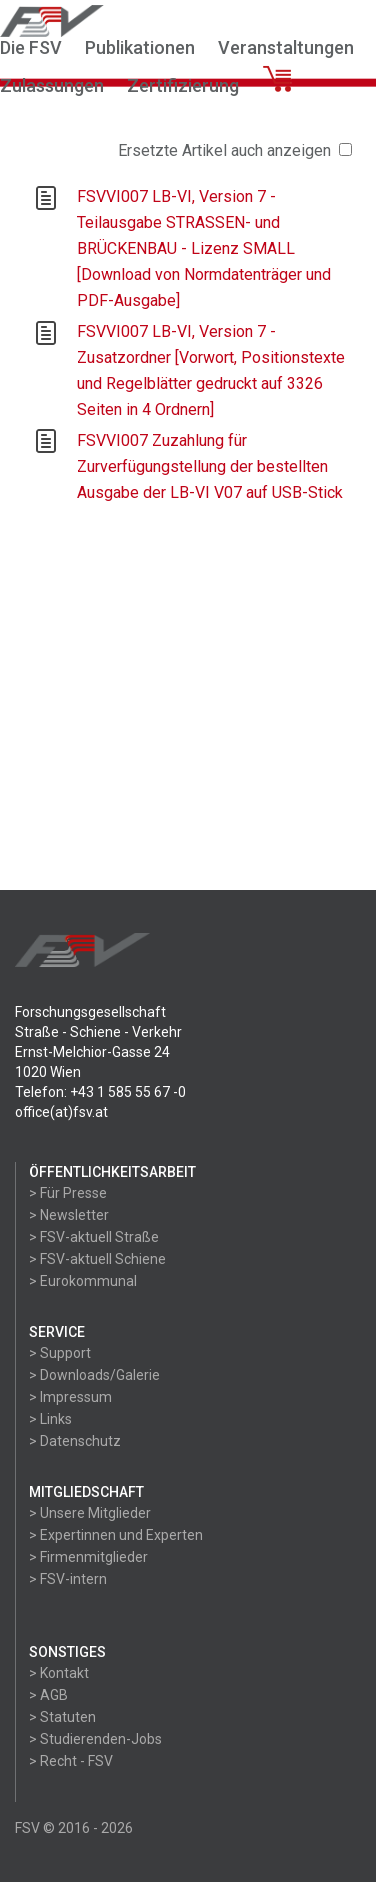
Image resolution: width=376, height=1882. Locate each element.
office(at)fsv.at (61, 1112)
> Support (60, 1353)
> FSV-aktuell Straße (94, 1237)
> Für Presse (68, 1193)
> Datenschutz (75, 1441)
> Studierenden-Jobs (95, 1739)
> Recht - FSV (71, 1761)
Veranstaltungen (286, 47)
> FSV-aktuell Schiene (97, 1259)
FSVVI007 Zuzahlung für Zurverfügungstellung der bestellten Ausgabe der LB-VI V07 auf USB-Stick (210, 466)
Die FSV (31, 47)
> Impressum (70, 1397)
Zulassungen (52, 85)
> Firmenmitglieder (88, 1557)
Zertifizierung (183, 85)
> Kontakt (59, 1673)
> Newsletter (69, 1215)
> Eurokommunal (83, 1281)
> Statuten (62, 1717)
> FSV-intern (68, 1579)
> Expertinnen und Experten (116, 1535)
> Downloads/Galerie (94, 1375)
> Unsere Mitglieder (90, 1513)
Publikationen (140, 47)
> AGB (48, 1695)
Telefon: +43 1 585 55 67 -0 (100, 1092)
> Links (50, 1419)
